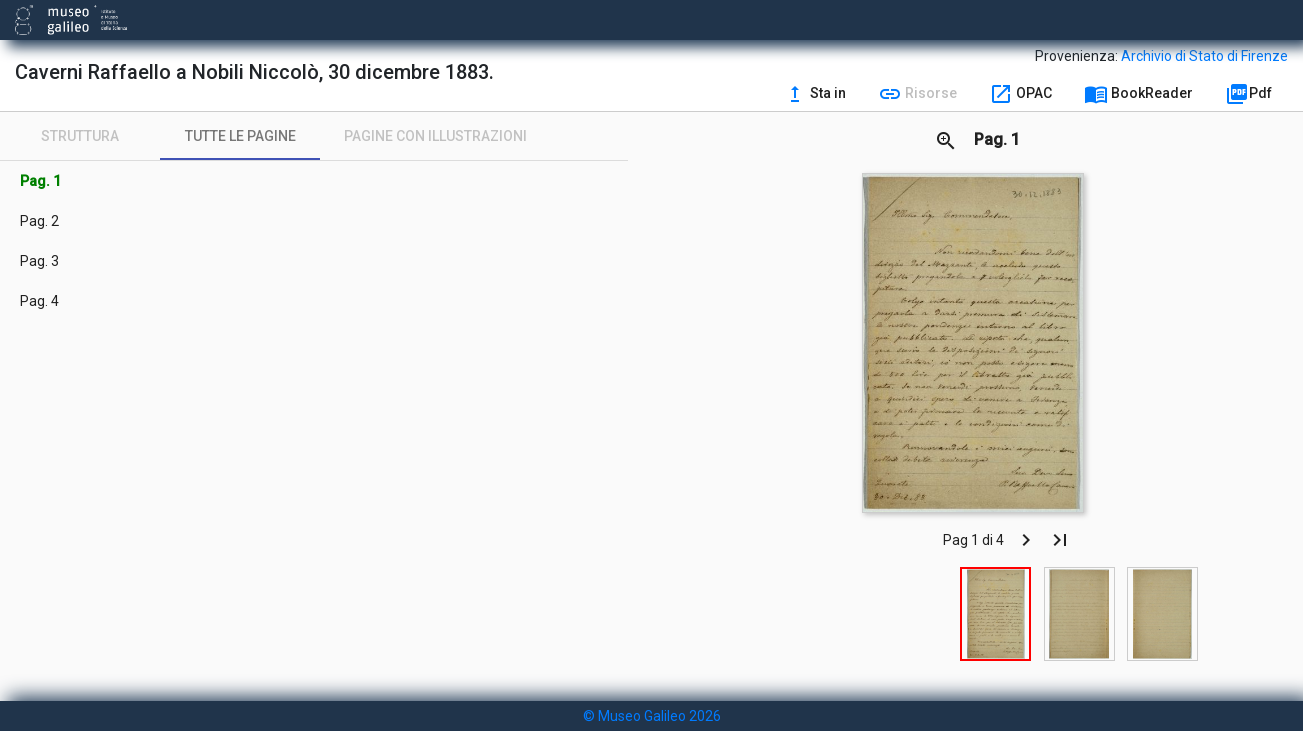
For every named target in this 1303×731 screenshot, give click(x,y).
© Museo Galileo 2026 (652, 716)
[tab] (80, 136)
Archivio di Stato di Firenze (1204, 56)
